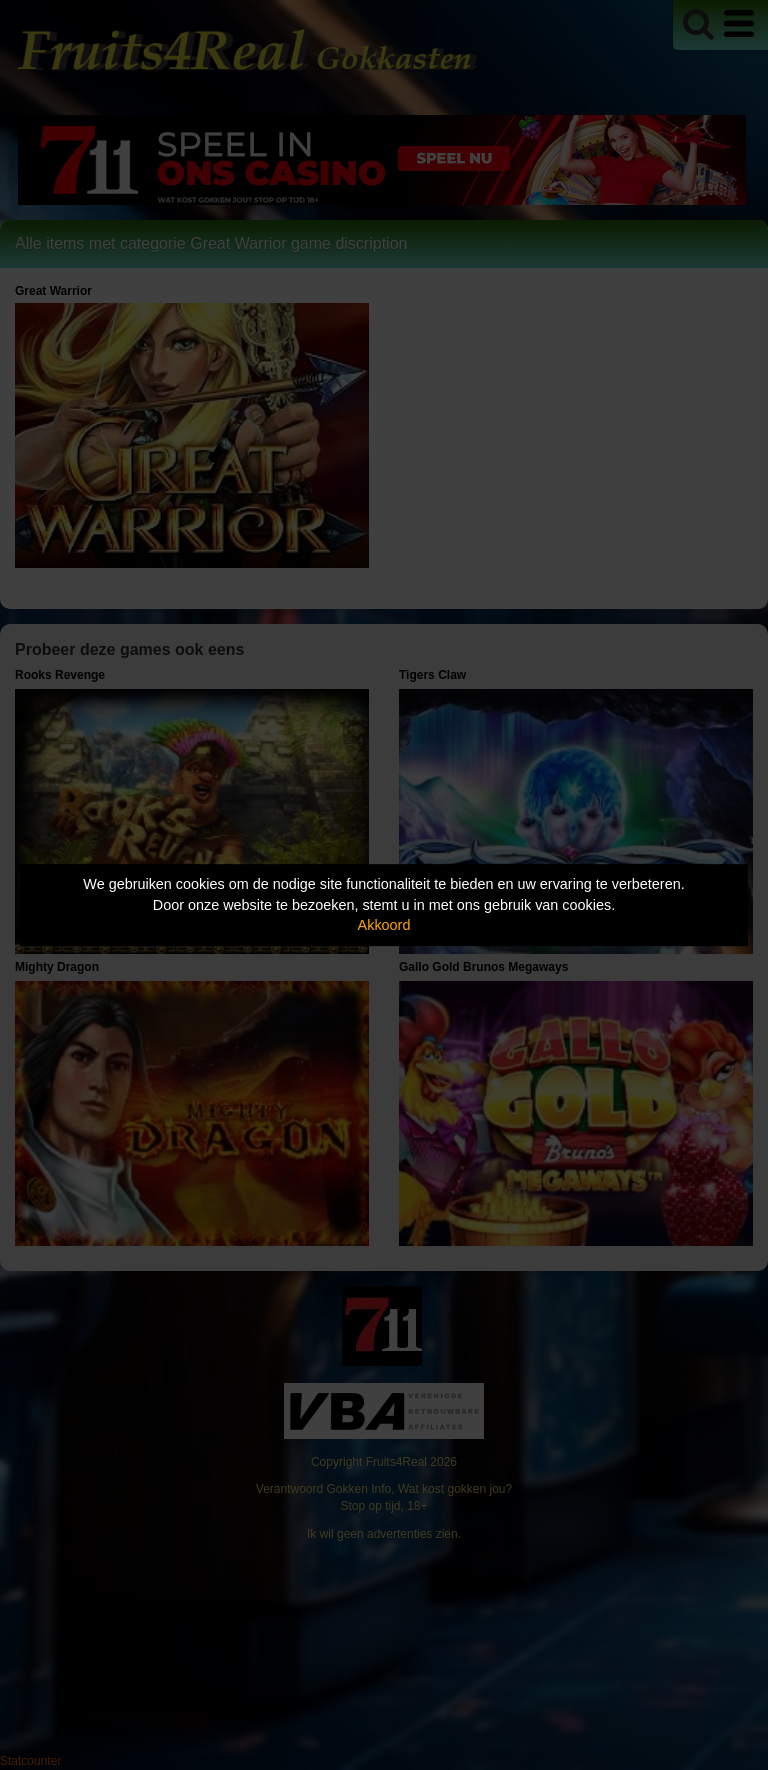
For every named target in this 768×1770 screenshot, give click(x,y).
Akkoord (384, 925)
